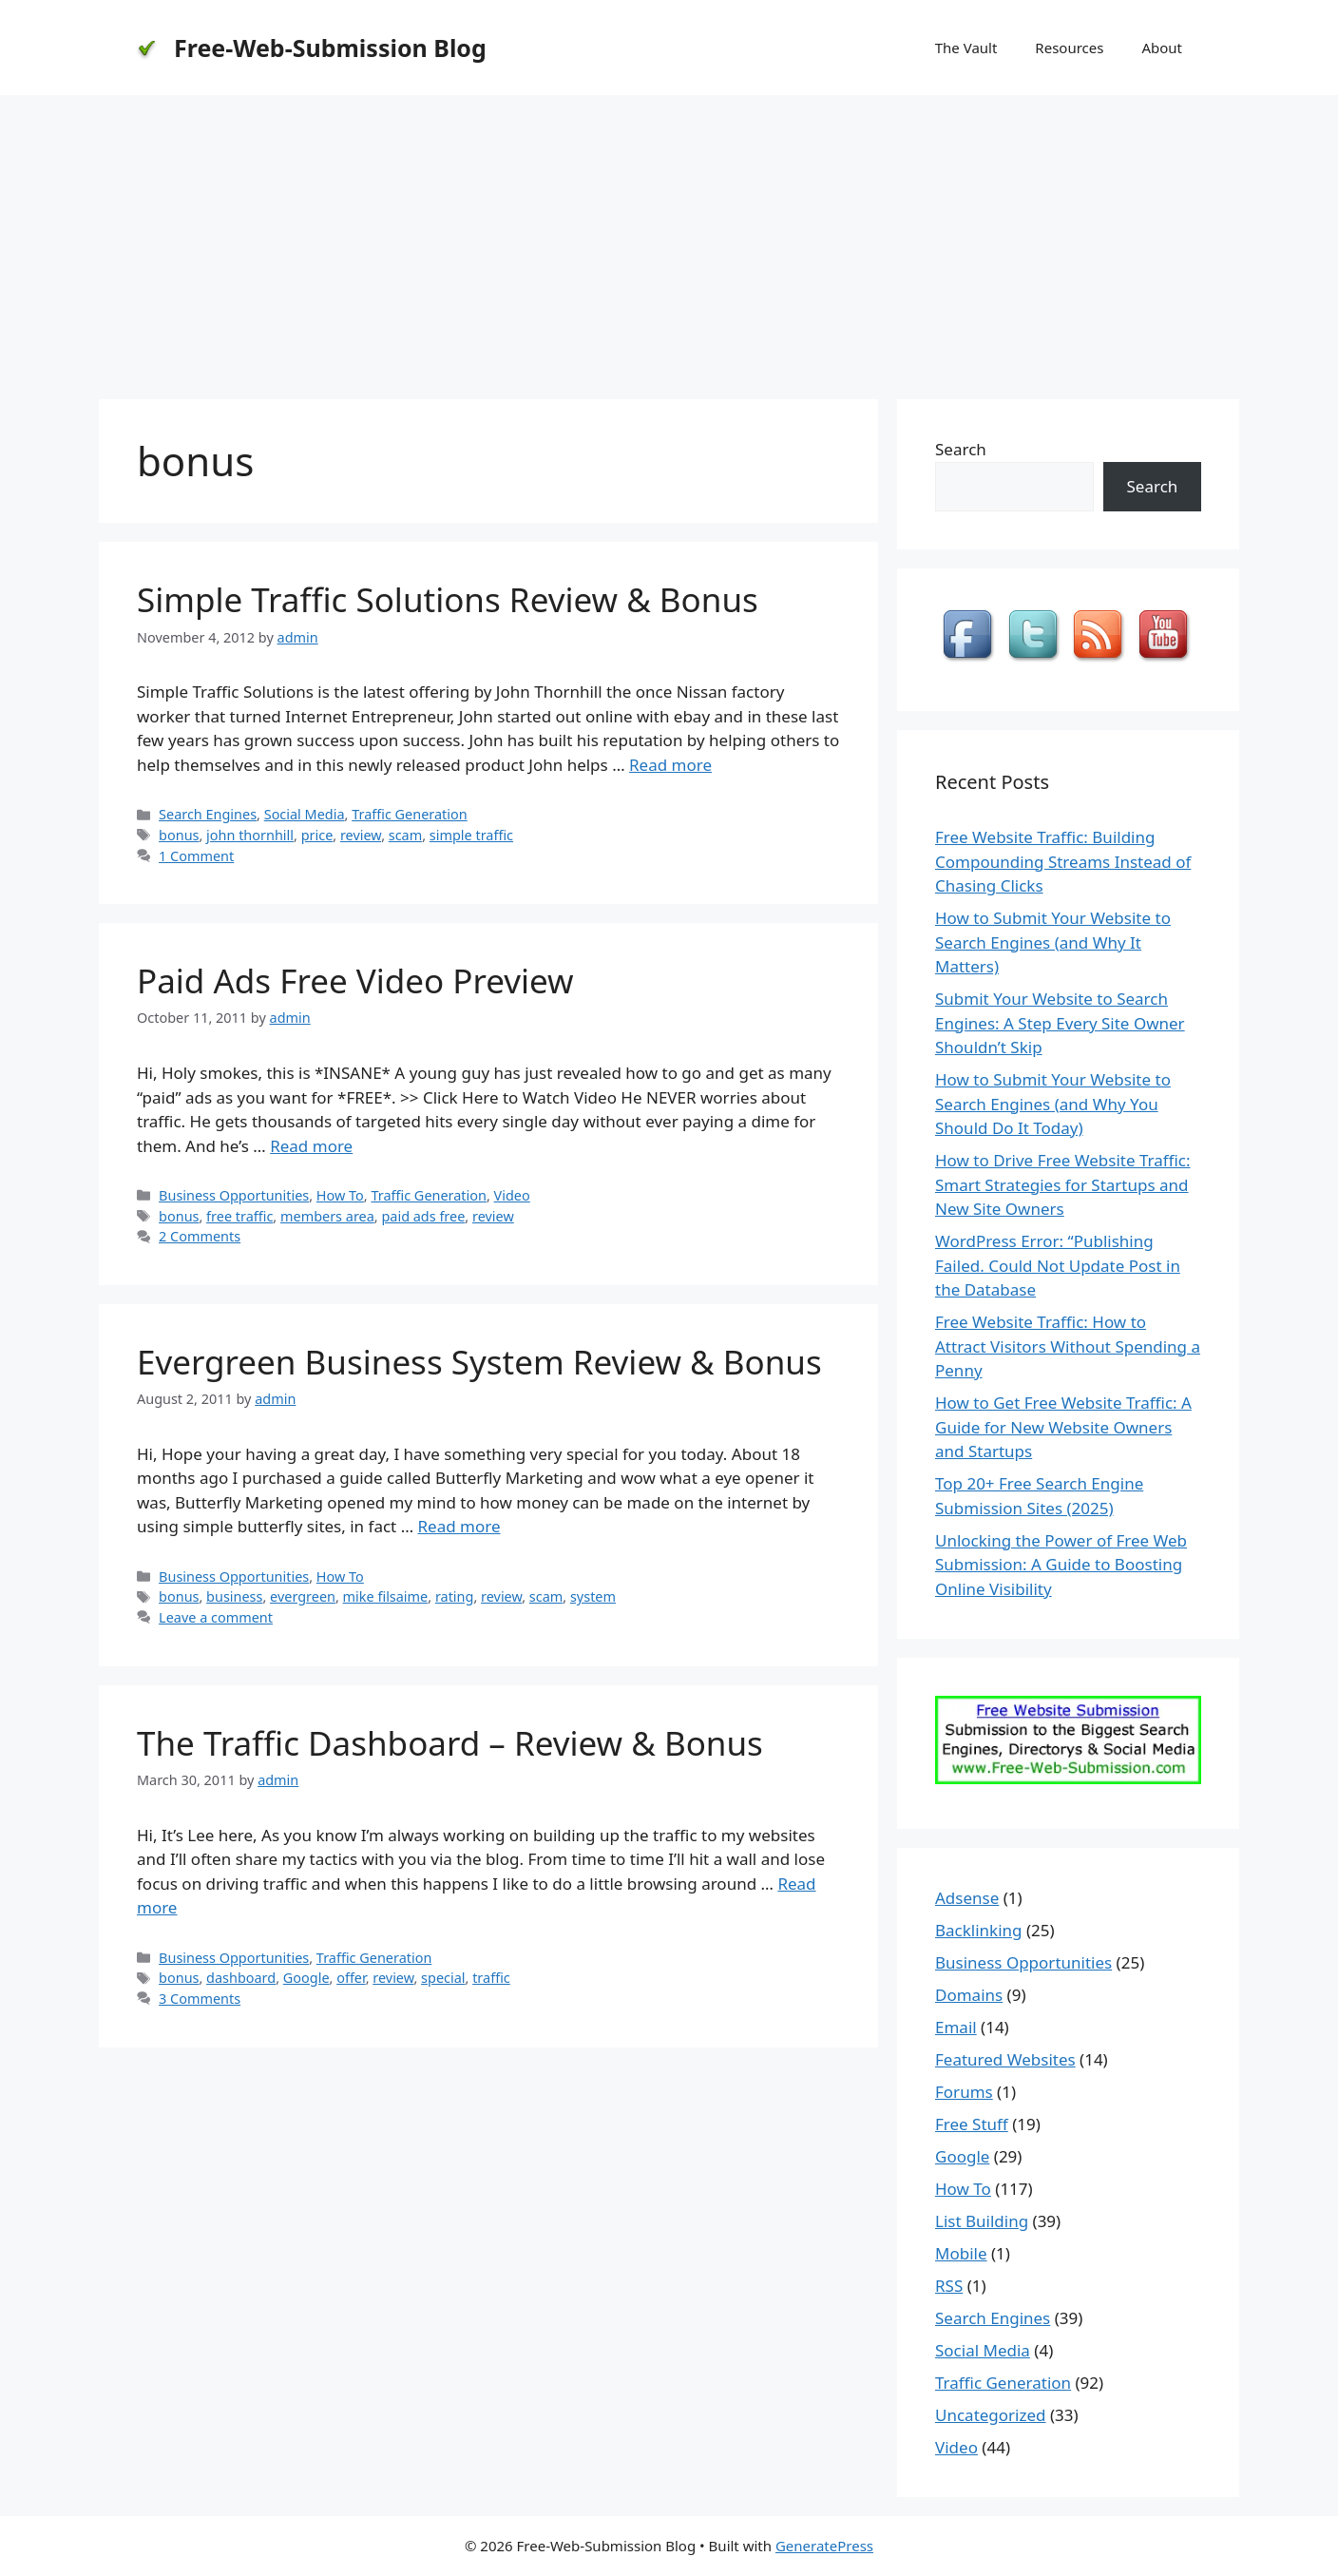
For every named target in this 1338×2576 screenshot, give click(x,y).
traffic (491, 1978)
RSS (949, 2286)
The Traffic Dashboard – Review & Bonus (450, 1743)
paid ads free (423, 1216)
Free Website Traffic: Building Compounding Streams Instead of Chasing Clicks (1063, 861)
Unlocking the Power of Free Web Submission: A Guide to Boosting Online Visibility (1061, 1564)
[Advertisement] (669, 238)
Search (960, 449)
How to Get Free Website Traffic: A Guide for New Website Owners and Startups (1063, 1427)
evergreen (302, 1596)
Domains (969, 1995)
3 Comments (199, 1999)
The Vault (966, 47)
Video (512, 1195)
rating (454, 1596)
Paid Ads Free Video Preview (355, 980)
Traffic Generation (410, 814)
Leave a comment (216, 1617)
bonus (179, 835)
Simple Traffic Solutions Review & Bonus (447, 599)
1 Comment (196, 856)
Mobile (961, 2253)
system (593, 1596)
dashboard (241, 1978)
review (360, 835)
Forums (964, 2092)
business (234, 1596)
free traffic (239, 1216)
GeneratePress (824, 2545)
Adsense (967, 1898)
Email (956, 2027)
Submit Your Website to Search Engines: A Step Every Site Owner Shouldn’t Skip (1060, 1023)
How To (340, 1195)
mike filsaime (386, 1596)
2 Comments (199, 1236)
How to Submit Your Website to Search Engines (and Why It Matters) (1053, 942)
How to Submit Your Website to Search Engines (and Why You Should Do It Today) (1053, 1103)
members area (327, 1216)
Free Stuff (971, 2124)
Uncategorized (990, 2415)
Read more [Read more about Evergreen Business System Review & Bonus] (459, 1526)
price (317, 835)
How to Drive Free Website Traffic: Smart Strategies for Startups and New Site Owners (1063, 1184)
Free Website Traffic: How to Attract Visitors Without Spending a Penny (1067, 1346)
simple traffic (471, 835)
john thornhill (250, 835)
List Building (981, 2221)
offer (350, 1978)
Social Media (304, 814)
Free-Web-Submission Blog (330, 47)
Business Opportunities (234, 1195)
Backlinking (979, 1930)
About (1161, 47)
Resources (1069, 47)
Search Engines (208, 814)
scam (405, 835)
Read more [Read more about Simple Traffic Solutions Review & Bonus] (670, 765)
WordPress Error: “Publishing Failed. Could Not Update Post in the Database (1057, 1265)
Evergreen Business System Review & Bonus (479, 1361)
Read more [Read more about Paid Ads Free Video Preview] (311, 1146)
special (443, 1978)
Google (306, 1978)
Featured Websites (1005, 2059)
